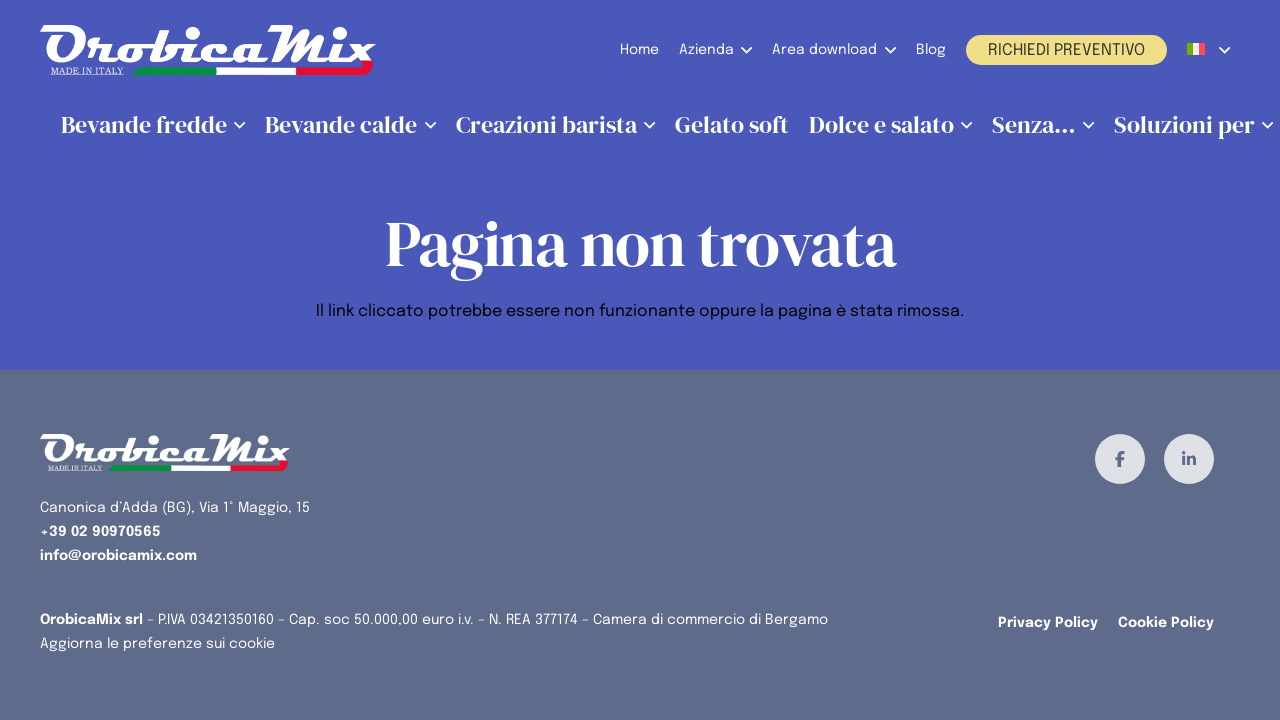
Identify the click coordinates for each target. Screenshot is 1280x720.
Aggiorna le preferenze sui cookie (157, 644)
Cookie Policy (1166, 623)
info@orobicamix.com (118, 556)
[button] (743, 50)
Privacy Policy (1048, 623)
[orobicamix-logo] (208, 50)
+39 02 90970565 (100, 532)
